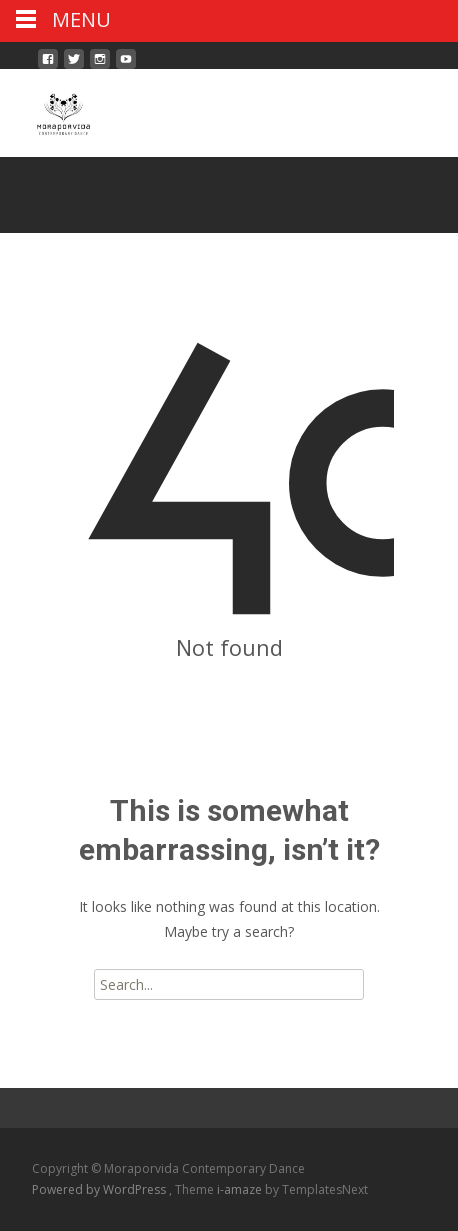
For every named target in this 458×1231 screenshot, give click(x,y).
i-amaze (241, 1189)
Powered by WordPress (100, 1189)
